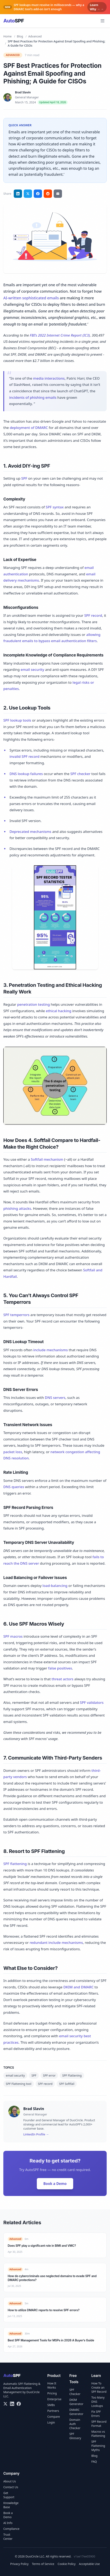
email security (32, 669)
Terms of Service (43, 2564)
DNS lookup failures (26, 773)
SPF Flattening (72, 2075)
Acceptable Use (89, 2564)
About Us (9, 2481)
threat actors (62, 1679)
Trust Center (7, 2537)
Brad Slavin (23, 92)
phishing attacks (17, 1208)
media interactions (49, 378)
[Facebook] (19, 2404)
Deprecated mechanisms (30, 831)
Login (51, 2422)
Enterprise (54, 2399)
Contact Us (10, 2487)
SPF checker (80, 773)
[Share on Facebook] (38, 193)
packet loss (12, 1451)
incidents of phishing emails (32, 397)
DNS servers (55, 1397)
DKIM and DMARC (78, 1987)
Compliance (11, 2529)
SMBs (51, 2405)
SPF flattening (15, 1863)
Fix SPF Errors (96, 2414)
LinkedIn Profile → (36, 2134)
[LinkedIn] (12, 2404)
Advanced (35, 36)
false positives (60, 1668)
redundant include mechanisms (56, 1942)
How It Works (51, 2385)
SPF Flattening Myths (98, 2446)
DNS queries (13, 1486)
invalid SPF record (25, 756)
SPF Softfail (66, 2084)
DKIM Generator (76, 2402)
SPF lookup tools (17, 720)
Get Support (8, 2495)
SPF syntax (55, 507)
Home (7, 36)
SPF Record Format (98, 2424)
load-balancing (54, 1585)
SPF (24, 478)
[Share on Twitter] (28, 193)
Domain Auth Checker (74, 2424)
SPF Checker (74, 2392)
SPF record (93, 615)
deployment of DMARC (29, 427)
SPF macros (13, 1636)
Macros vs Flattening (98, 2434)
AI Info (7, 2523)
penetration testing (33, 1004)
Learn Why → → (97, 7)
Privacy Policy (19, 2564)
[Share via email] (58, 193)
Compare (53, 2417)
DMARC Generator (76, 2412)
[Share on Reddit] (48, 193)
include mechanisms (50, 1349)
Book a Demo (55, 2183)
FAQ (94, 2461)
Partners (53, 2411)
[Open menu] (102, 21)
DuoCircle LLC (34, 2556)
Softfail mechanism (47, 1159)
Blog (20, 36)
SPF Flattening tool (18, 2084)
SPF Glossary (75, 2436)
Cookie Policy (66, 2564)
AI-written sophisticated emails (31, 297)
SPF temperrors (16, 1314)
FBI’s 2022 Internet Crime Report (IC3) (60, 335)
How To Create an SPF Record (98, 2387)
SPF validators (92, 1702)
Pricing (52, 2393)
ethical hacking (58, 1010)
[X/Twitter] (5, 2404)
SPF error (49, 2075)
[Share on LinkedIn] (18, 193)
